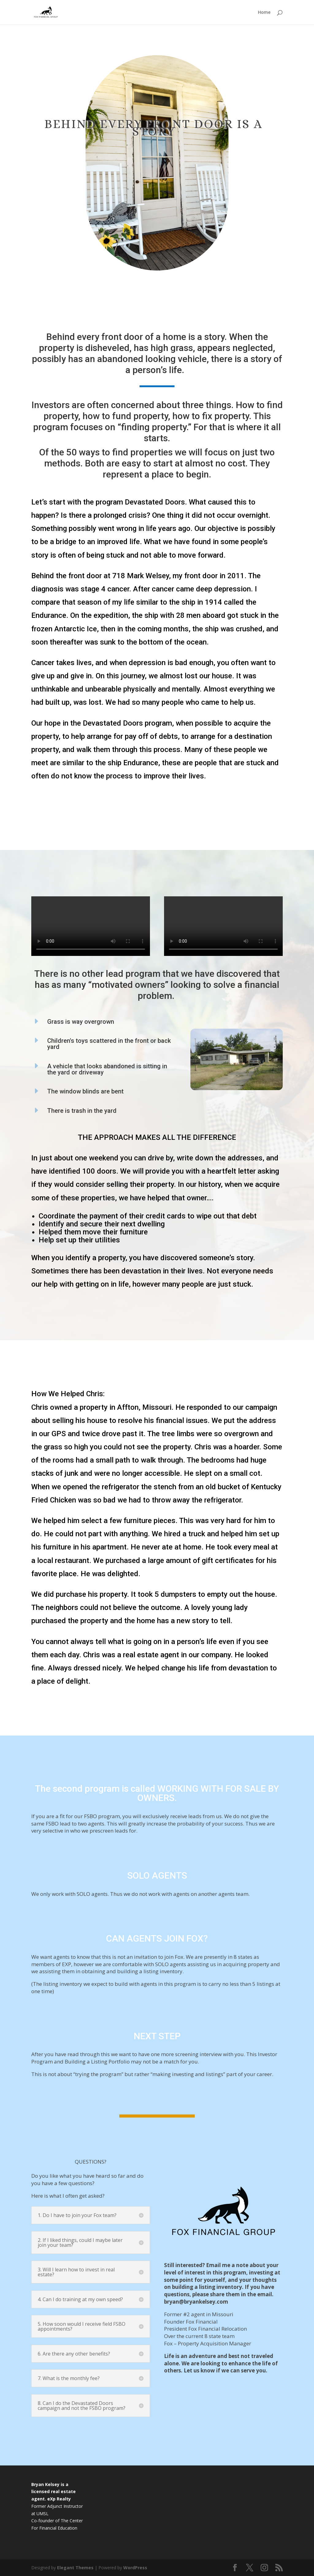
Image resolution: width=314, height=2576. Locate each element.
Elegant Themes (75, 2567)
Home (264, 12)
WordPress (135, 2567)
